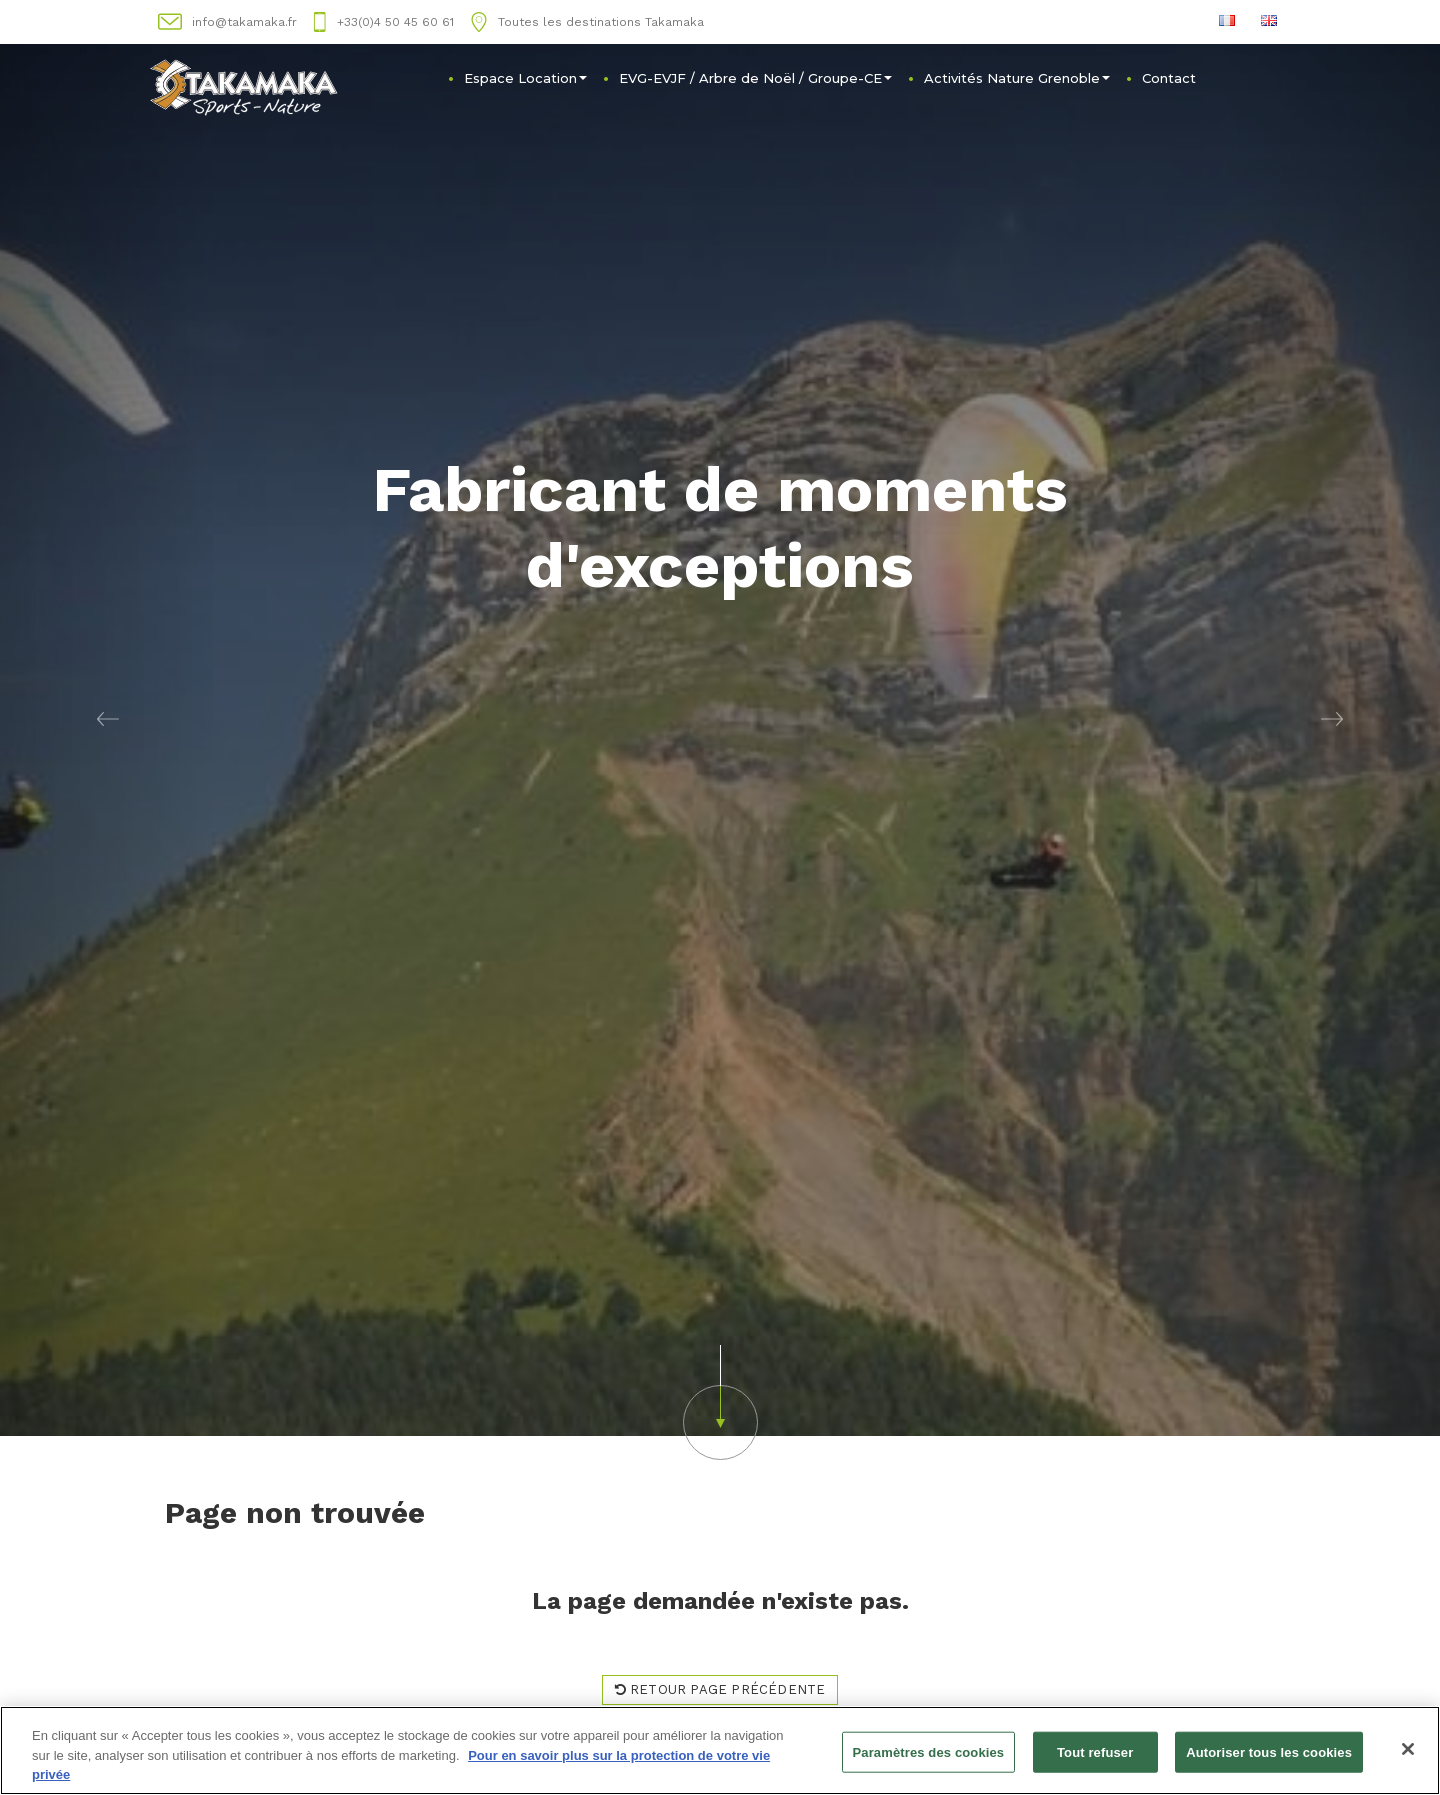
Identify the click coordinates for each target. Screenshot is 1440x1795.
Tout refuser (1095, 1752)
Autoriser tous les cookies (1269, 1752)
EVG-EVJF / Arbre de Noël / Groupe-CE (755, 78)
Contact (1169, 78)
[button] (108, 718)
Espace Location (525, 78)
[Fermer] (1408, 1749)
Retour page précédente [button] (720, 1689)
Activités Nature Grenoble (1017, 78)
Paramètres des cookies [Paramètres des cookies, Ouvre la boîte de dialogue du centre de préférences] (929, 1752)
